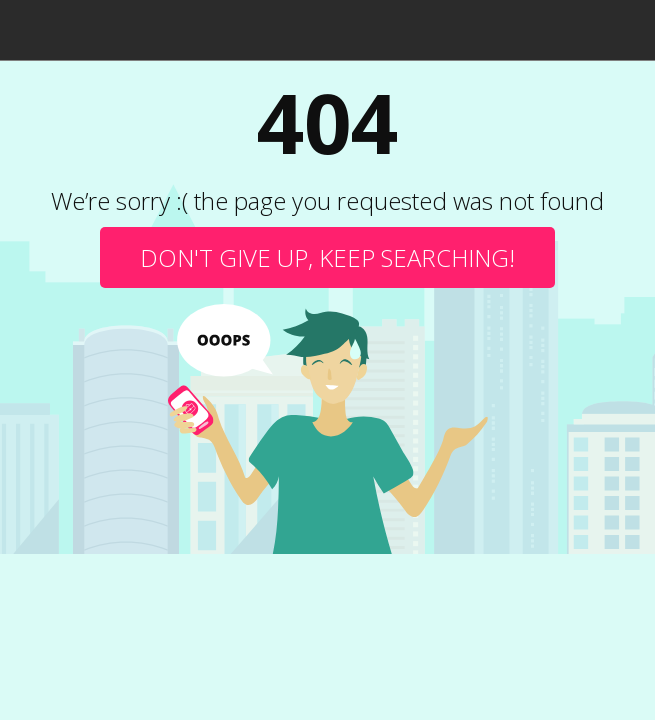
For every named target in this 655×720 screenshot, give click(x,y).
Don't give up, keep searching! (327, 257)
